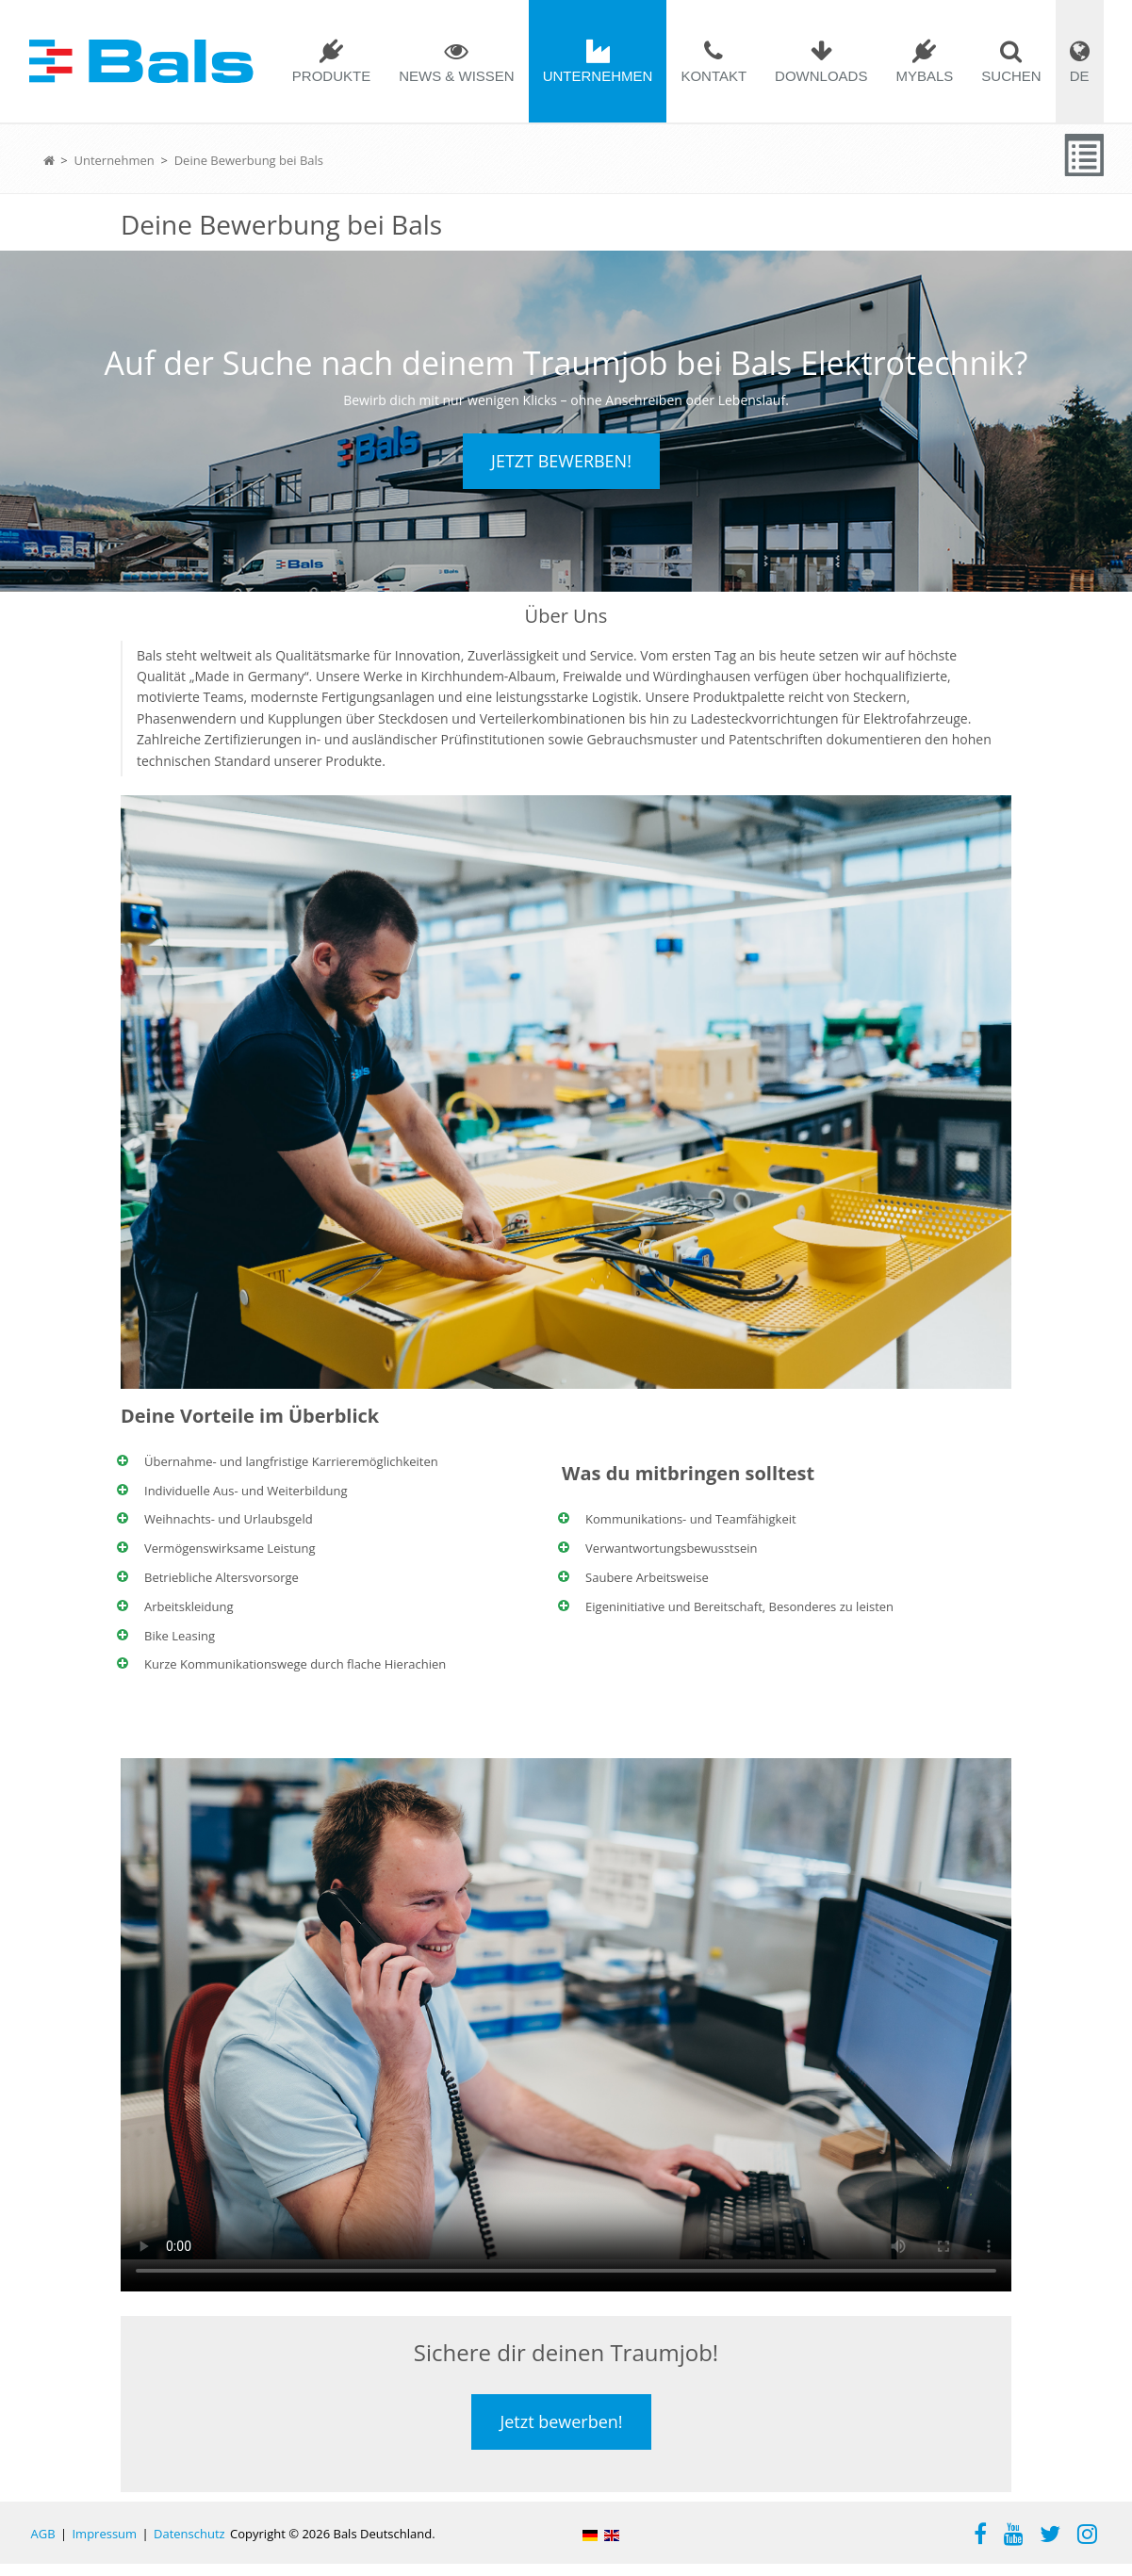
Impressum (104, 2545)
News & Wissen (457, 76)
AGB (43, 2545)
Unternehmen (598, 76)
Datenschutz (189, 2545)
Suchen (1011, 76)
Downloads (821, 76)
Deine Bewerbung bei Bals (248, 160)
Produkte (331, 76)
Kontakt (713, 76)
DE (1080, 76)
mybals (924, 76)
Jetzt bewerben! (561, 467)
